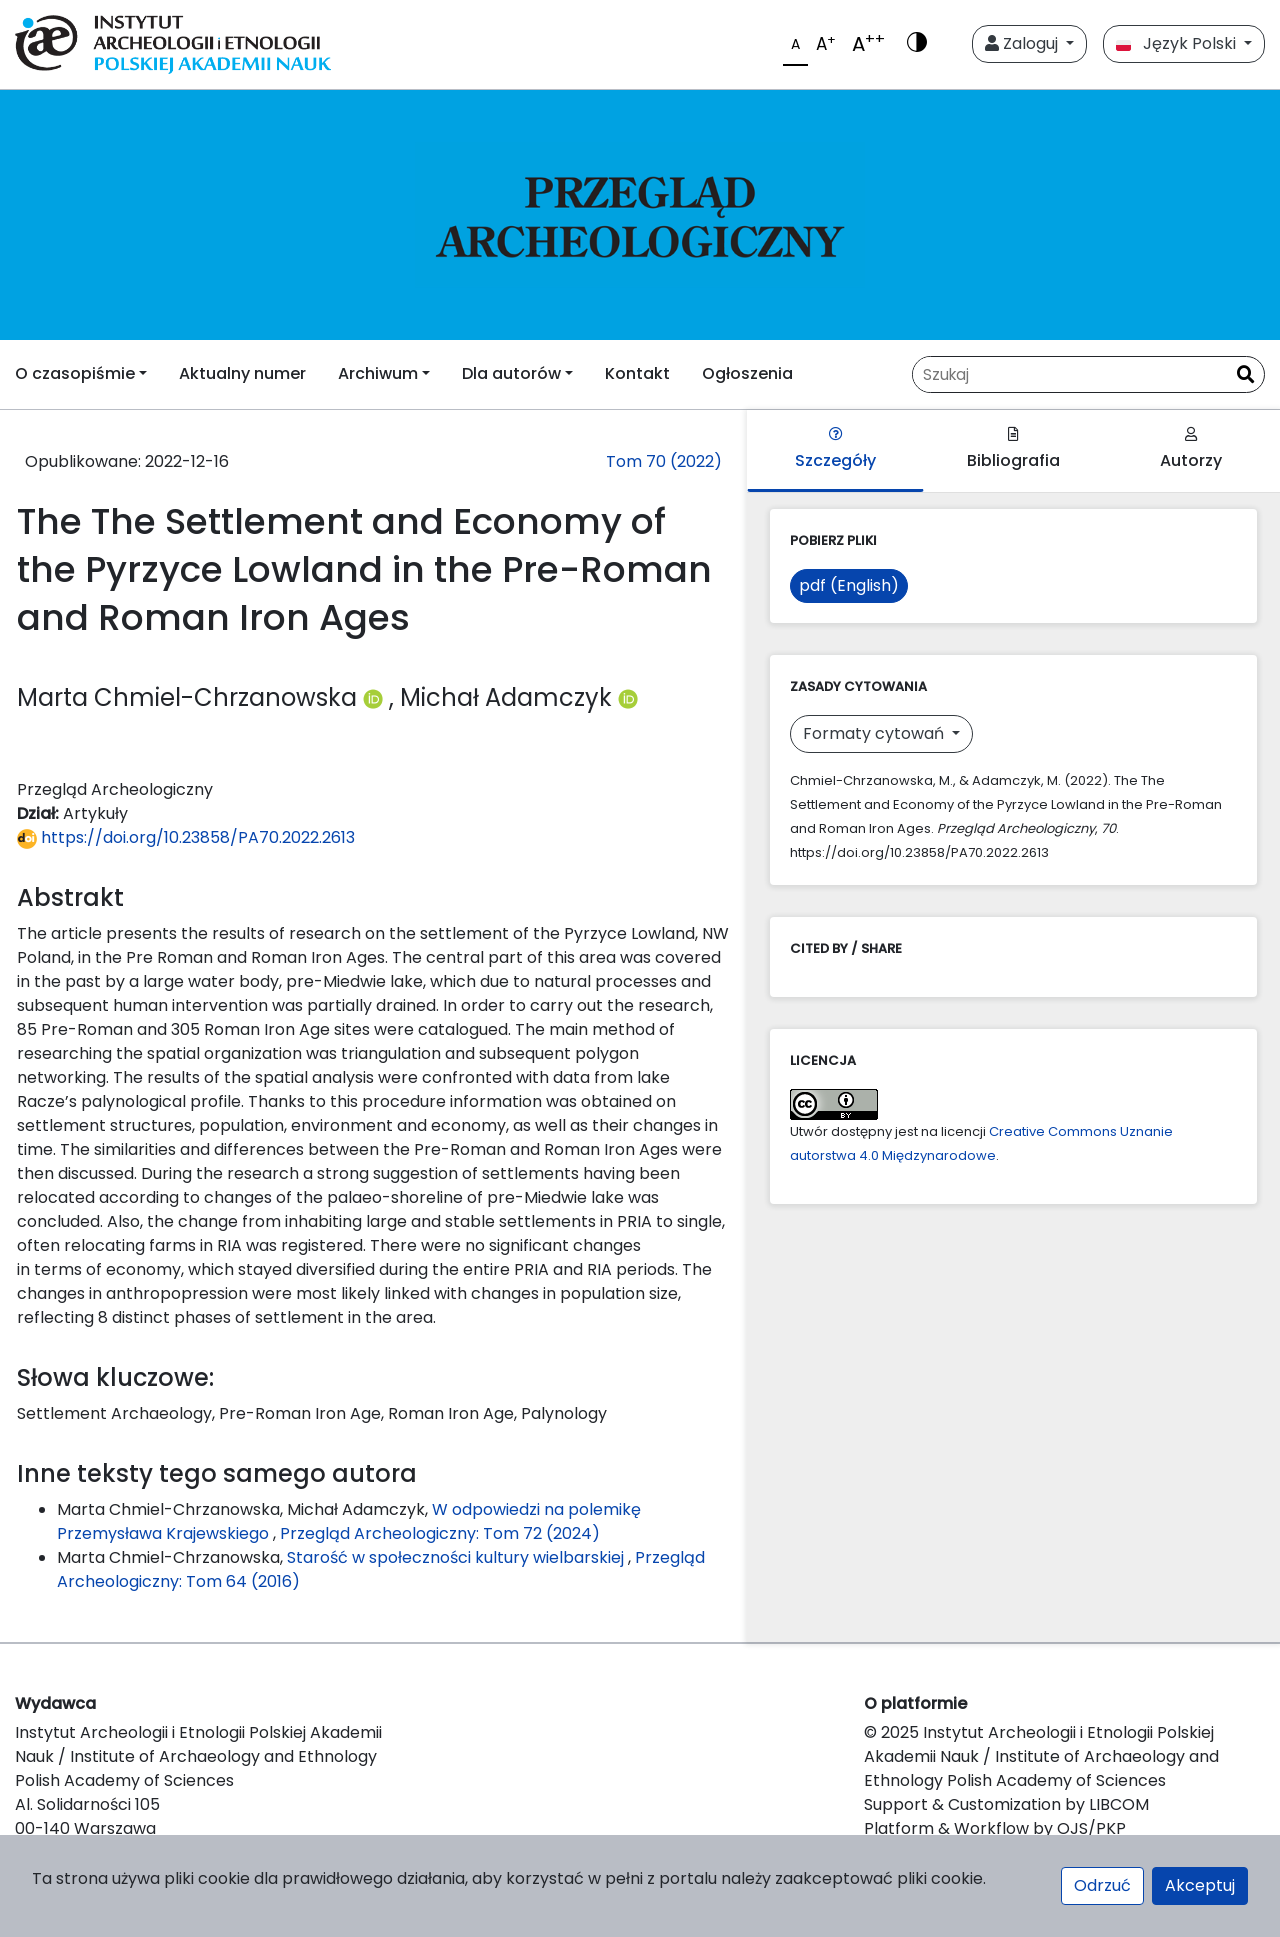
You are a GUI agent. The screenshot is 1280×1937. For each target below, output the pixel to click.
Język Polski (1178, 43)
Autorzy (1191, 449)
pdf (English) (849, 585)
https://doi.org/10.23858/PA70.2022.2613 (186, 837)
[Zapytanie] (1070, 374)
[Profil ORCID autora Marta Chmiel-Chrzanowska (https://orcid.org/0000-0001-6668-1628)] (376, 697)
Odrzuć (1102, 1885)
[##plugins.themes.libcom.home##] (640, 215)
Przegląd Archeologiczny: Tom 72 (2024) (440, 1533)
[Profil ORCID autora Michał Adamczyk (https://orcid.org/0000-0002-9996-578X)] (628, 697)
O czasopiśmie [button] (75, 373)
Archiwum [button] (378, 373)
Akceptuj (1200, 1885)
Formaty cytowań (875, 733)
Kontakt (637, 373)
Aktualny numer (242, 373)
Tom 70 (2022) (664, 461)
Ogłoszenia (747, 373)
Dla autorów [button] (511, 373)
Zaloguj (1023, 43)
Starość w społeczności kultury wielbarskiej (457, 1557)
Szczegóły (835, 449)
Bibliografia (1013, 449)
